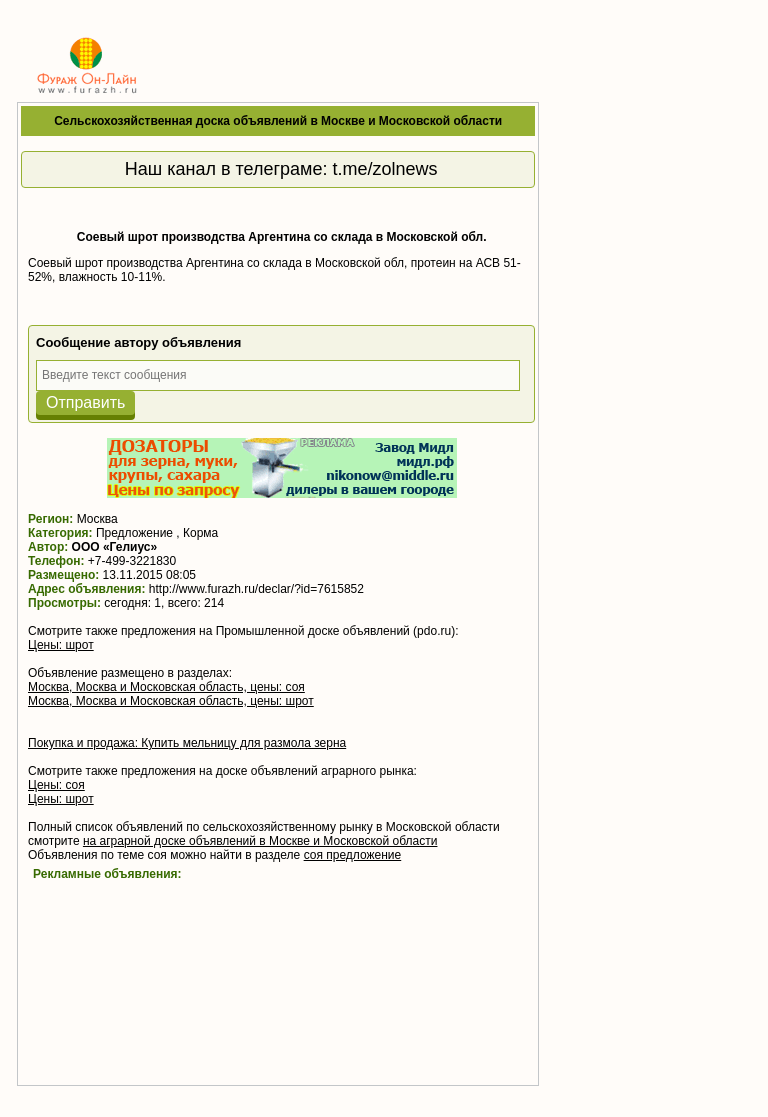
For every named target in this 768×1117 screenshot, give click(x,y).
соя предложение (353, 855)
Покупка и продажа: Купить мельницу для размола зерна (187, 743)
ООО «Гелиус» (115, 547)
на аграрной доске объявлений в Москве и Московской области (260, 841)
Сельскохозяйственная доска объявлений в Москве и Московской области (278, 121)
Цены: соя (56, 785)
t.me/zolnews (385, 169)
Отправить (85, 402)
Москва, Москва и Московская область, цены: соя (166, 687)
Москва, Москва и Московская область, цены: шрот (171, 701)
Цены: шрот (61, 645)
